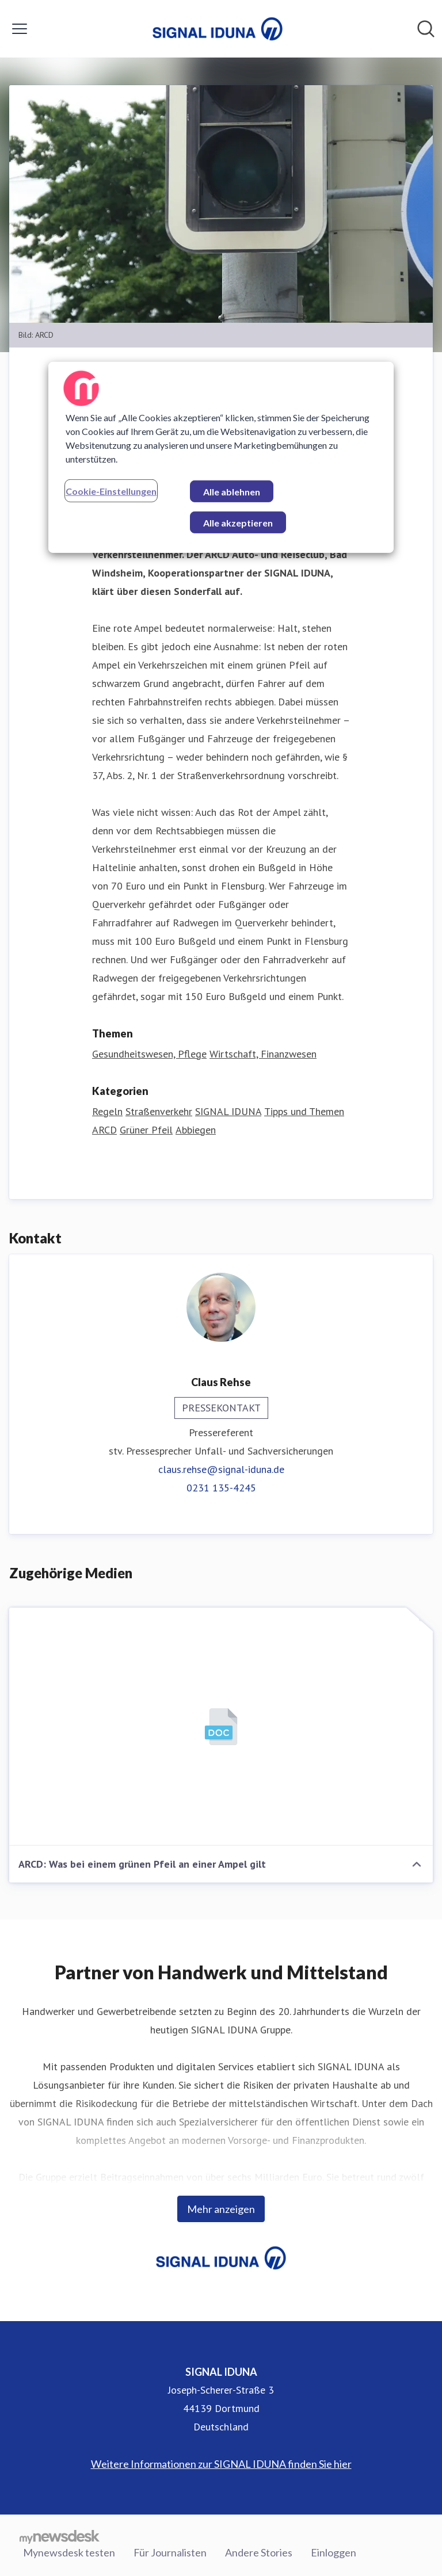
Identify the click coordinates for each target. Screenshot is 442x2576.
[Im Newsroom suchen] (426, 29)
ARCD (104, 1129)
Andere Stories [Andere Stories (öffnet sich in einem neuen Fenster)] (258, 2552)
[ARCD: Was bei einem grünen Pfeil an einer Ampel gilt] (221, 1727)
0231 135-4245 (221, 1487)
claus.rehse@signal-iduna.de (221, 1469)
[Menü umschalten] (19, 29)
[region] (221, 456)
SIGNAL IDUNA (228, 1111)
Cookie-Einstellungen (111, 490)
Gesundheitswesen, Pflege (149, 1053)
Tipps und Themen (304, 1111)
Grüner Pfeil (146, 1129)
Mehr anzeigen (221, 2209)
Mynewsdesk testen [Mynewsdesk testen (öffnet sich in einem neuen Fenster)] (69, 2552)
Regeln (107, 1111)
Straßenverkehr (158, 1111)
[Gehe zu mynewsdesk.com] (59, 2536)
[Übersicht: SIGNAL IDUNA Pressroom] (217, 29)
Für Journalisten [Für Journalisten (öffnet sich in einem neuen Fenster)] (170, 2552)
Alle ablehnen (231, 491)
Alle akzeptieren (238, 522)
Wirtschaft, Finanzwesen (263, 1053)
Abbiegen (196, 1129)
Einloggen (333, 2552)
